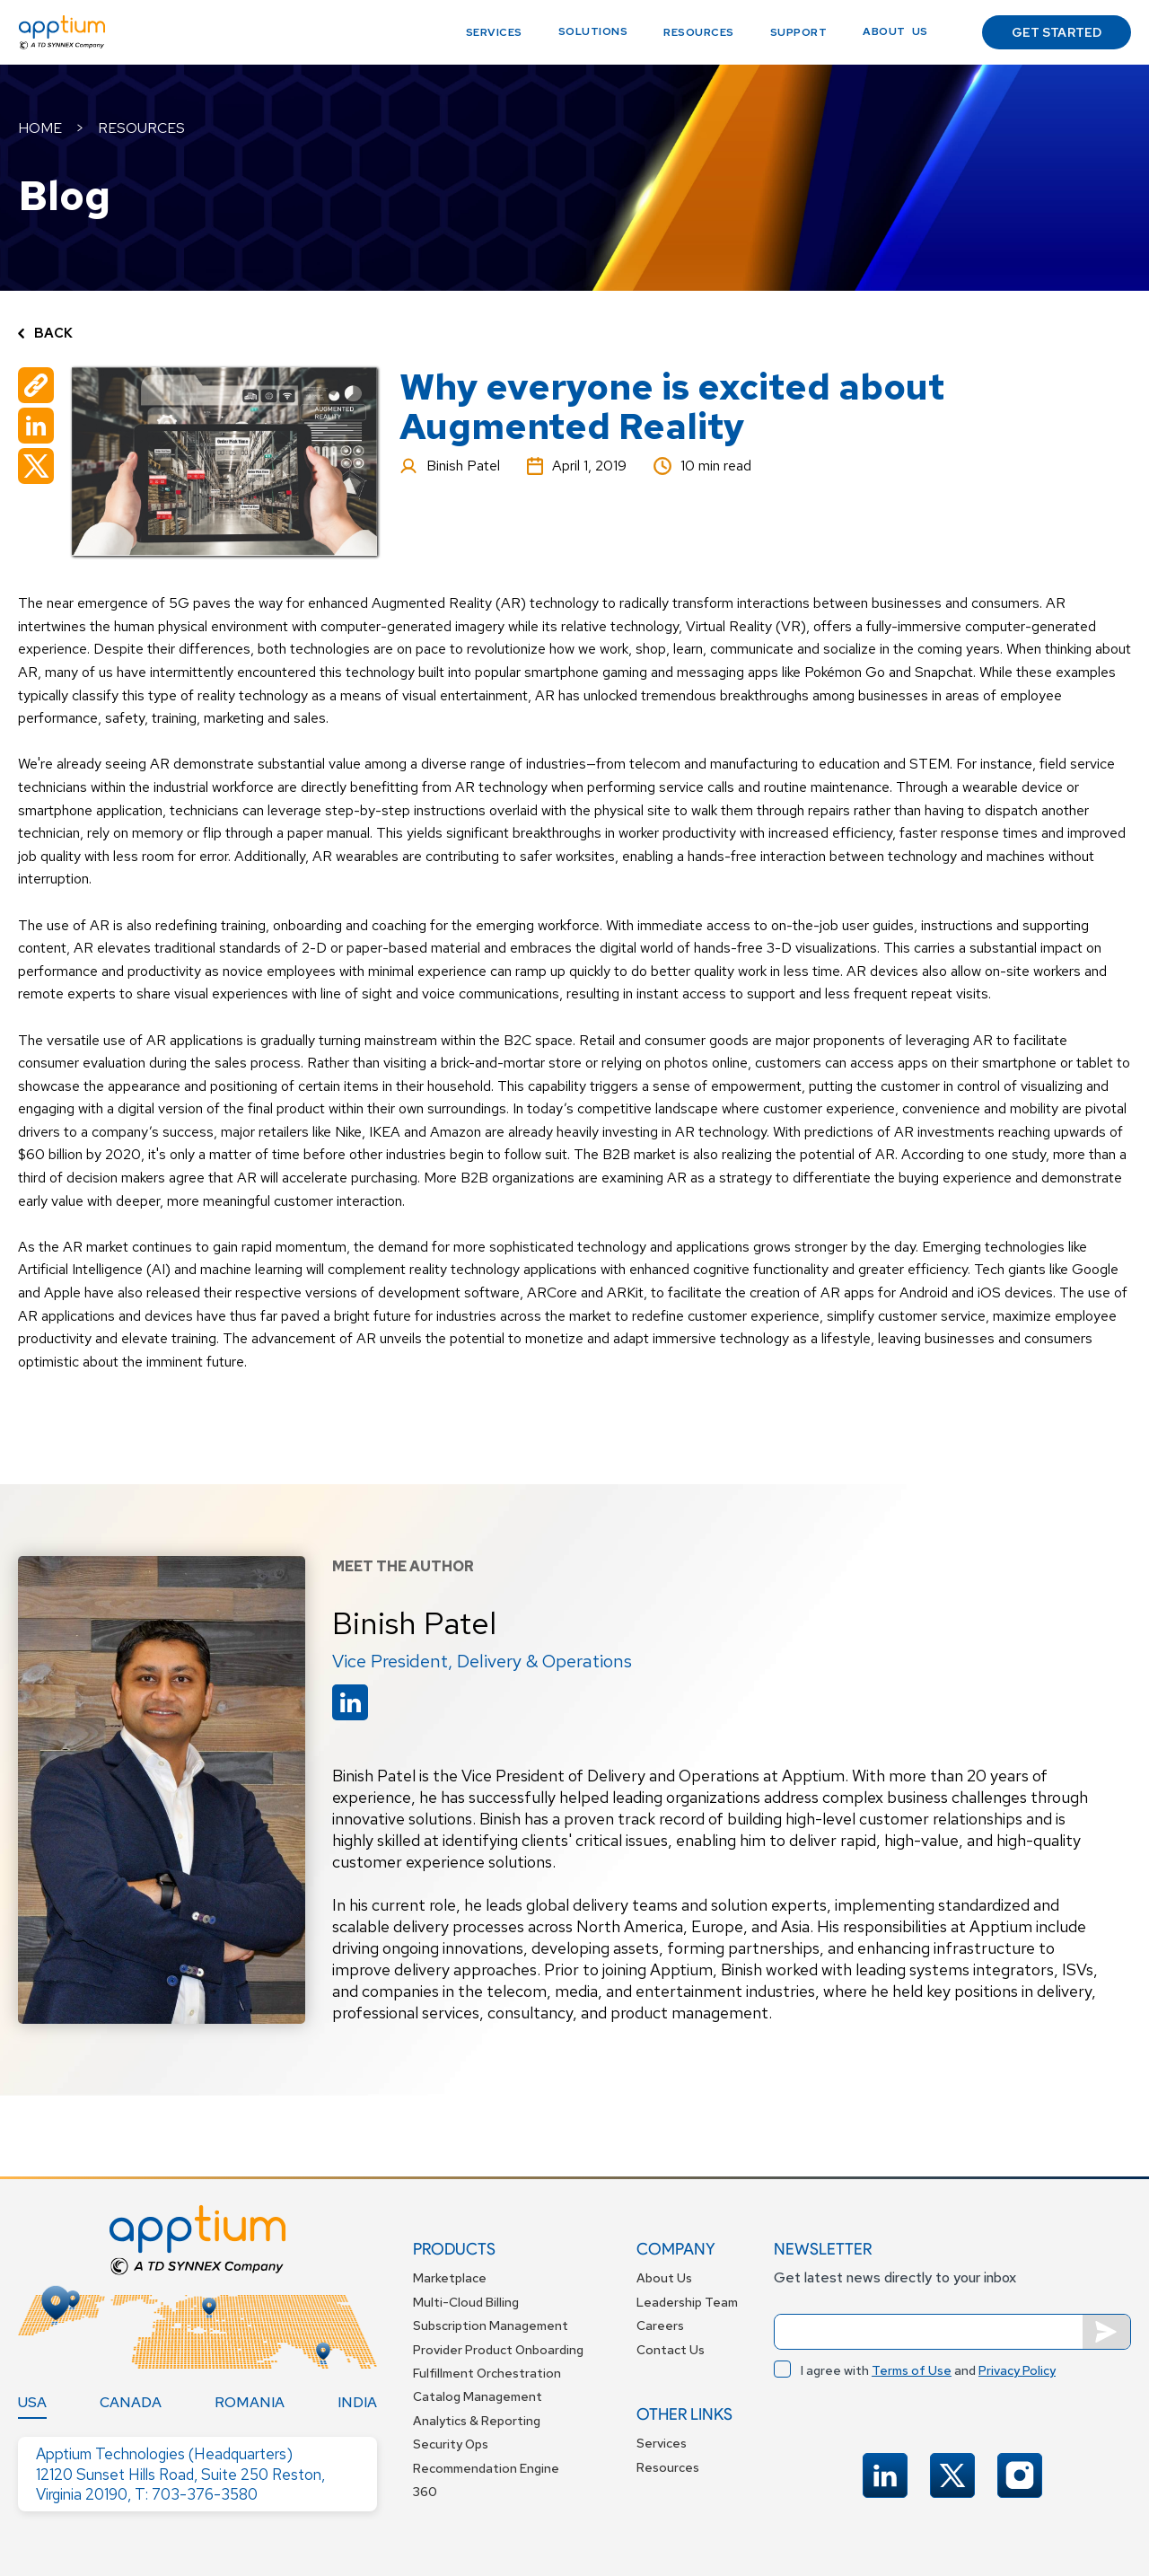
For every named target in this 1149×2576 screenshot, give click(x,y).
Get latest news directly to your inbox (895, 2277)
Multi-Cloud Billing (466, 2302)
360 (425, 2492)
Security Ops (450, 2444)
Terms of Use (912, 2370)
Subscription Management (490, 2325)
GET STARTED (1056, 32)
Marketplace (450, 2278)
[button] (593, 32)
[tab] (32, 2403)
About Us (664, 2278)
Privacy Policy (1017, 2370)
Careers (660, 2325)
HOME (40, 128)
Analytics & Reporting (476, 2421)
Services (494, 32)
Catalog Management (477, 2396)
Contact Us (670, 2350)
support (799, 32)
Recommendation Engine (486, 2468)
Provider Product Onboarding (498, 2350)
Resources (698, 32)
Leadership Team (687, 2302)
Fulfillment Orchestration (487, 2373)
